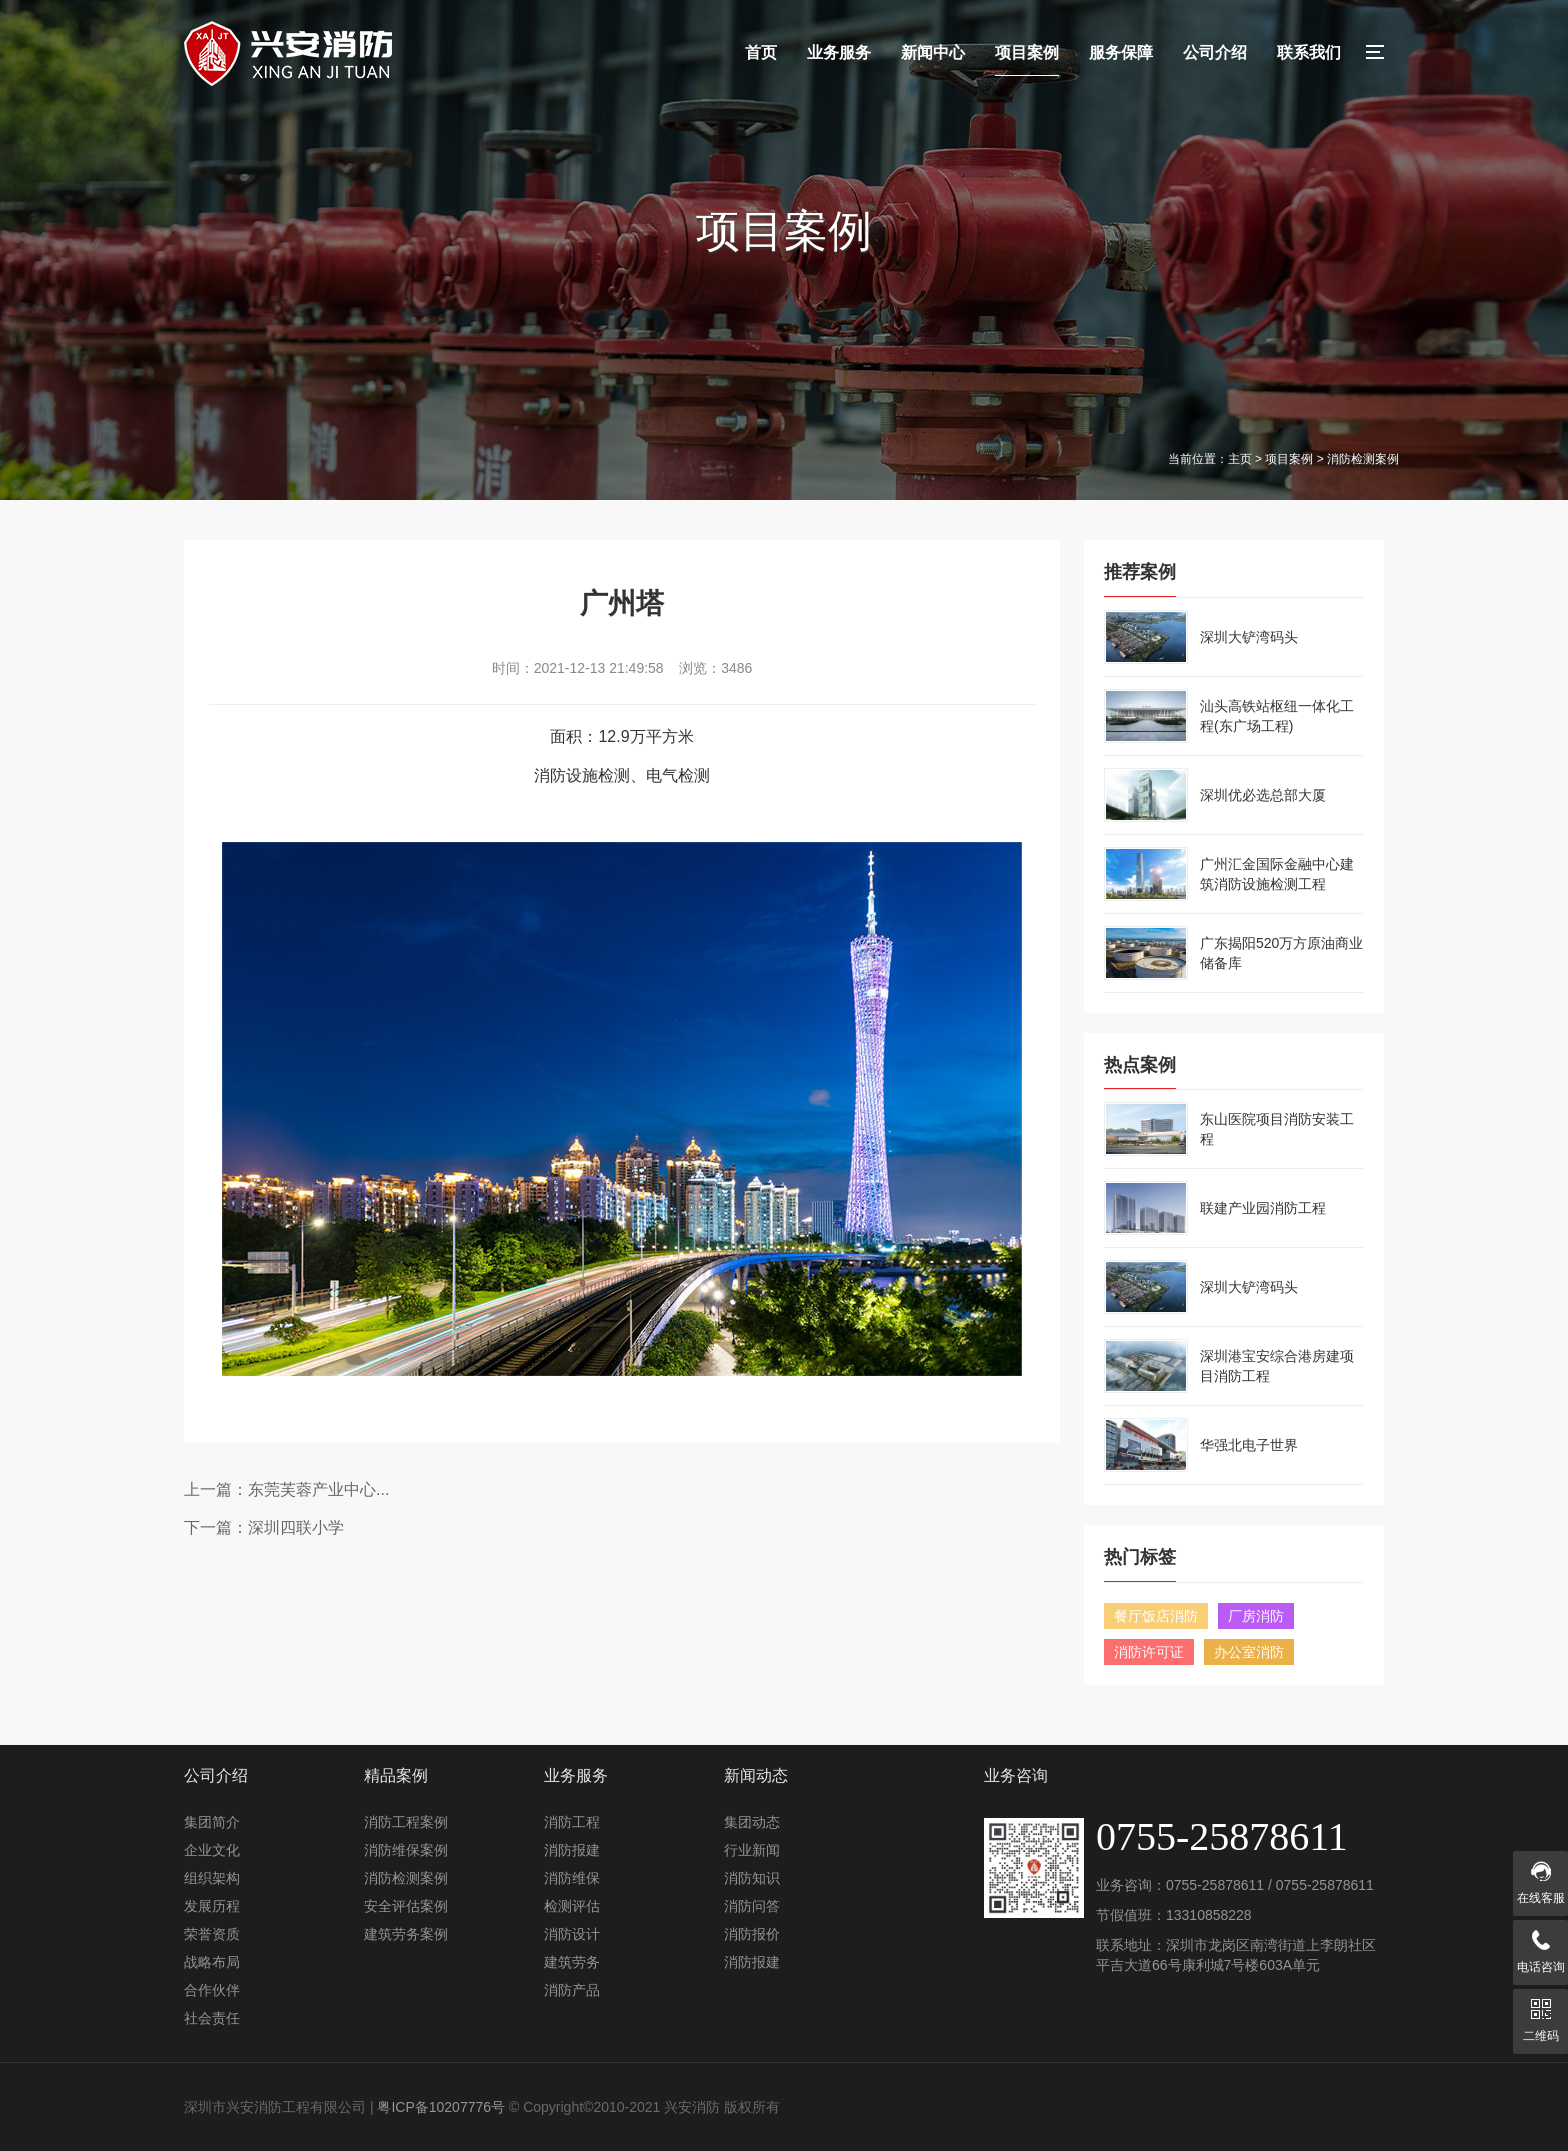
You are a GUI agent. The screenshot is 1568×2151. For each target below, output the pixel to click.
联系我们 (1309, 52)
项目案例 (1027, 52)
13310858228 (1209, 1915)
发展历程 (212, 1906)
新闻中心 (933, 52)
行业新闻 (752, 1850)
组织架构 (212, 1878)
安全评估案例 (406, 1906)
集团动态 (752, 1822)
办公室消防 (1249, 1652)
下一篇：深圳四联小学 (264, 1527)
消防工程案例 (406, 1822)
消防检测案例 (406, 1878)
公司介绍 (1215, 52)
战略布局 (212, 1962)
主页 (1240, 459)
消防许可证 (1149, 1652)
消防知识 (752, 1878)
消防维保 (572, 1878)
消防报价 (752, 1934)
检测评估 (572, 1906)
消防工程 (572, 1822)
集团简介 (212, 1822)
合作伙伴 (212, 1990)
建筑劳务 (572, 1962)
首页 (761, 52)
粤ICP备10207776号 (441, 2107)
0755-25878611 (1215, 1885)
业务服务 (839, 52)
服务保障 (1121, 52)
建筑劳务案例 (406, 1934)
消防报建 (572, 1850)
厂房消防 (1256, 1616)
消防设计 (572, 1934)
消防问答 (752, 1906)
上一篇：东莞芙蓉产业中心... (286, 1489)
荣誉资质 (212, 1934)
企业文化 (212, 1850)
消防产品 (572, 1990)
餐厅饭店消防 (1156, 1616)
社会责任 (212, 2018)
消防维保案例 (406, 1850)
